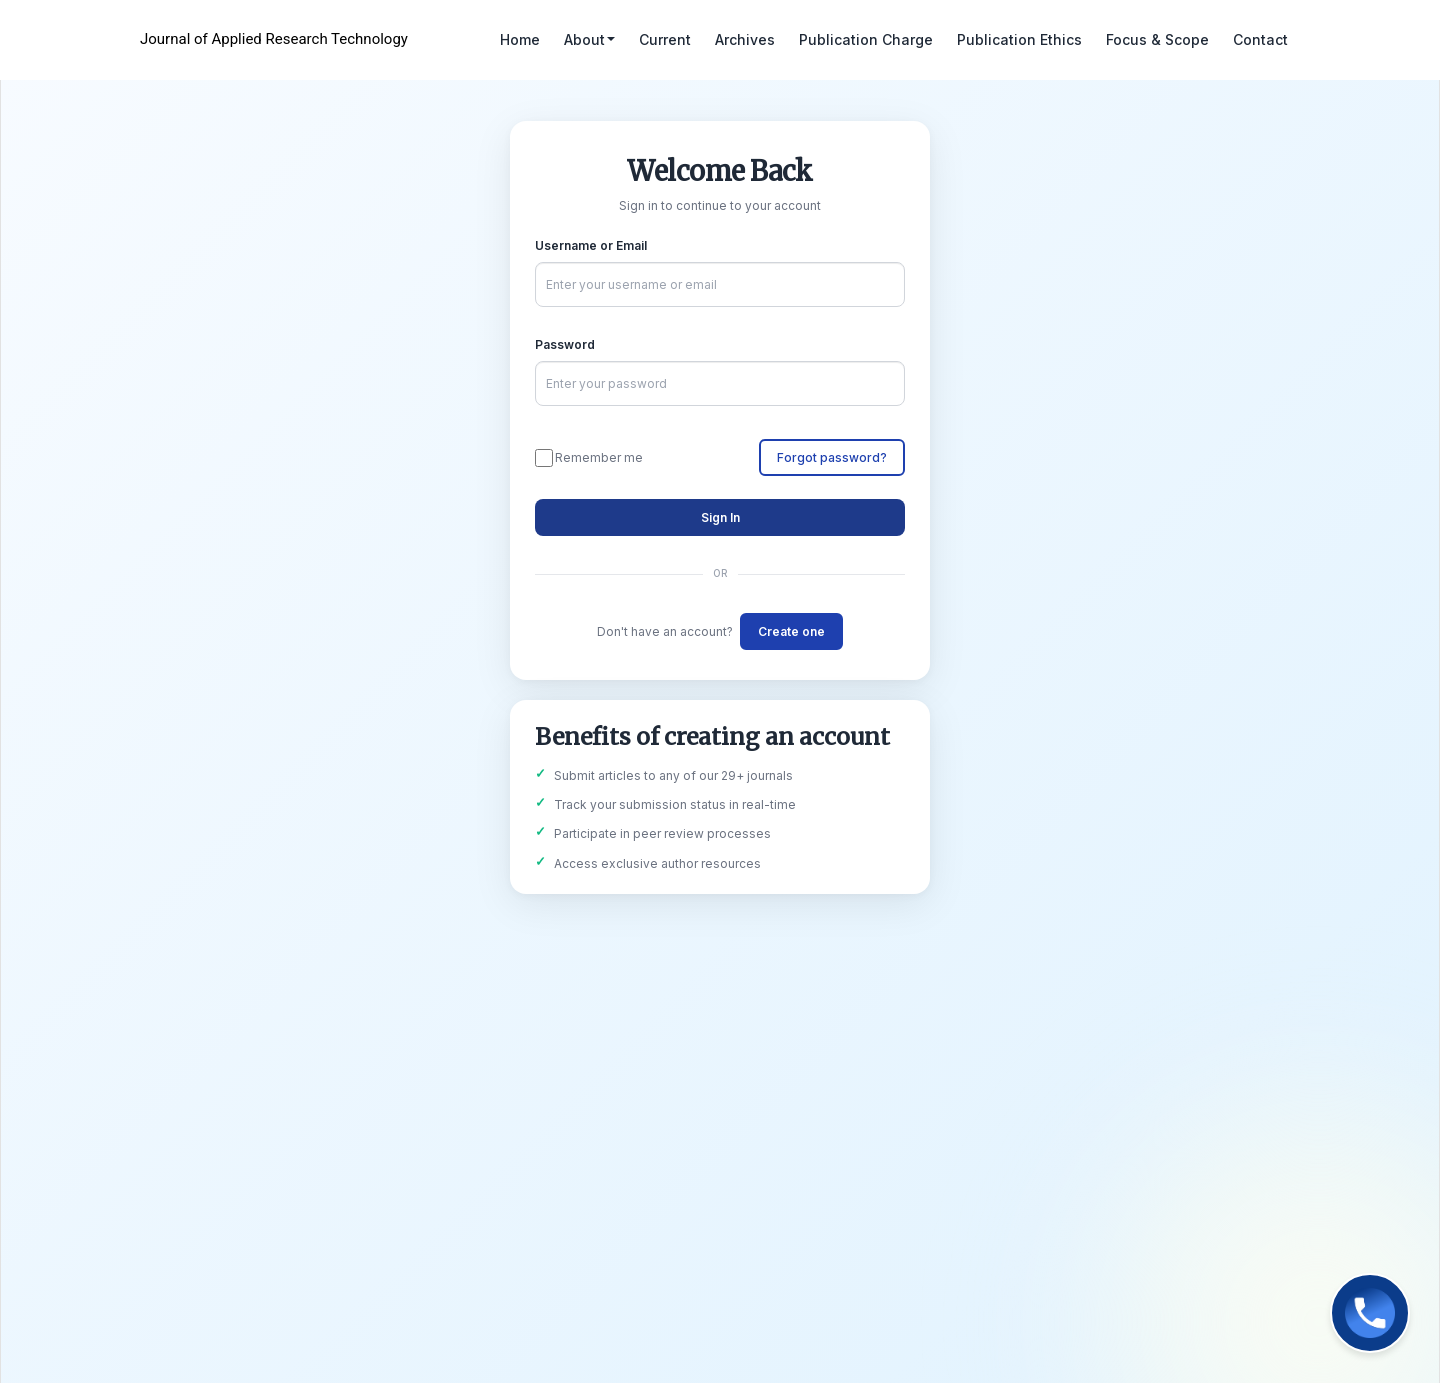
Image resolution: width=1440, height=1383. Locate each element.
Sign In (720, 517)
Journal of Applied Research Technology (274, 39)
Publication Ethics (1019, 39)
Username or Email (591, 245)
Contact (1260, 39)
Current (665, 39)
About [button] (589, 39)
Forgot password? (832, 457)
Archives (745, 39)
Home (520, 39)
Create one (791, 631)
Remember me (589, 458)
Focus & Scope (1157, 39)
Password (565, 344)
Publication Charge (866, 39)
